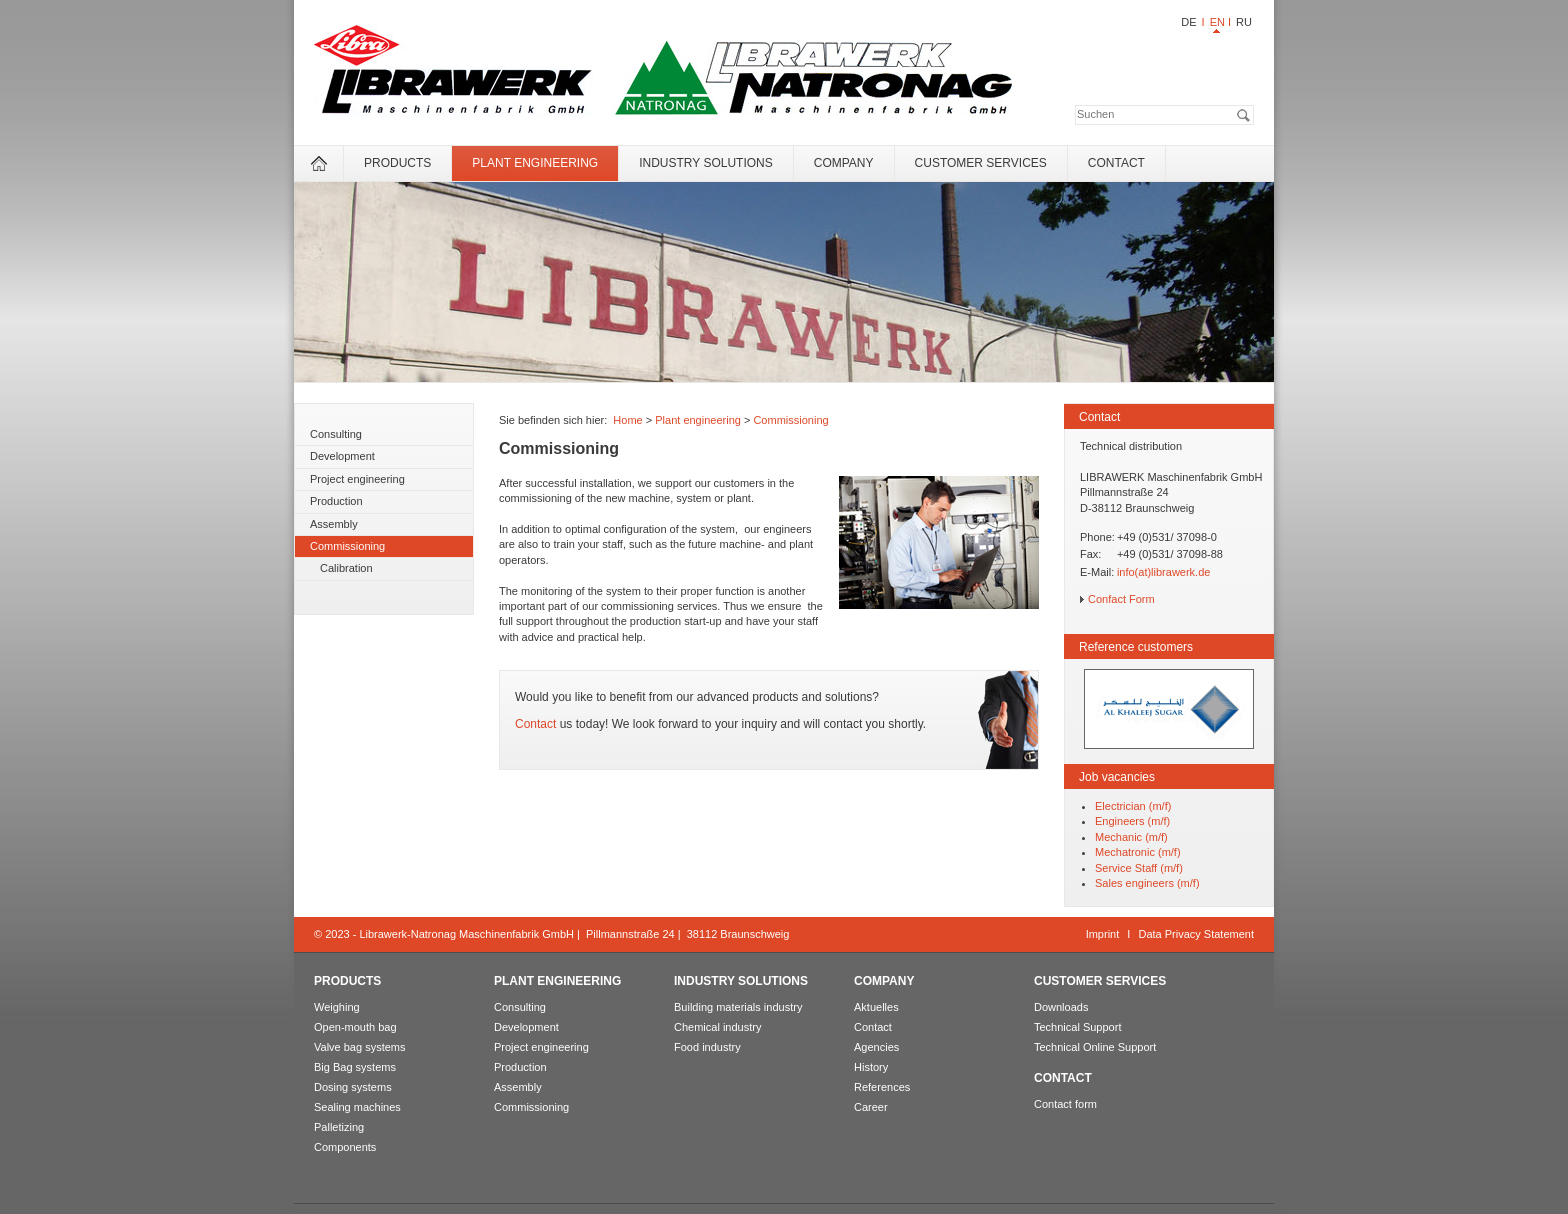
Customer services (981, 163)
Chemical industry (717, 1027)
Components (345, 1147)
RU (1244, 22)
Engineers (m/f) (1132, 821)
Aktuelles (876, 1007)
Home (627, 420)
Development (342, 456)
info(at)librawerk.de (1164, 572)
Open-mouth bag (355, 1027)
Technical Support (1077, 1027)
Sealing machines (357, 1107)
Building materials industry (738, 1007)
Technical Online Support (1095, 1047)
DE (1188, 22)
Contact (1116, 163)
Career (871, 1107)
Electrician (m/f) (1133, 806)
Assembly (334, 524)
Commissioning (347, 546)
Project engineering (357, 479)
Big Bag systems (355, 1067)
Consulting (336, 434)
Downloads (1061, 1007)
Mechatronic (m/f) (1138, 852)
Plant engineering (535, 163)
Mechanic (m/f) (1131, 837)
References (882, 1087)
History (871, 1067)
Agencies (876, 1047)
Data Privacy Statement (1196, 934)
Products (397, 163)
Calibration (346, 568)
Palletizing (339, 1127)
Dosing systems (353, 1087)
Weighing (337, 1007)
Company (844, 163)
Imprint (1103, 934)
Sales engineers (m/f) (1147, 883)
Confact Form (1121, 599)
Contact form (1065, 1104)
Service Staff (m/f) (1139, 868)
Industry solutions (706, 163)
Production (336, 501)
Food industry (707, 1047)
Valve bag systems (360, 1047)
